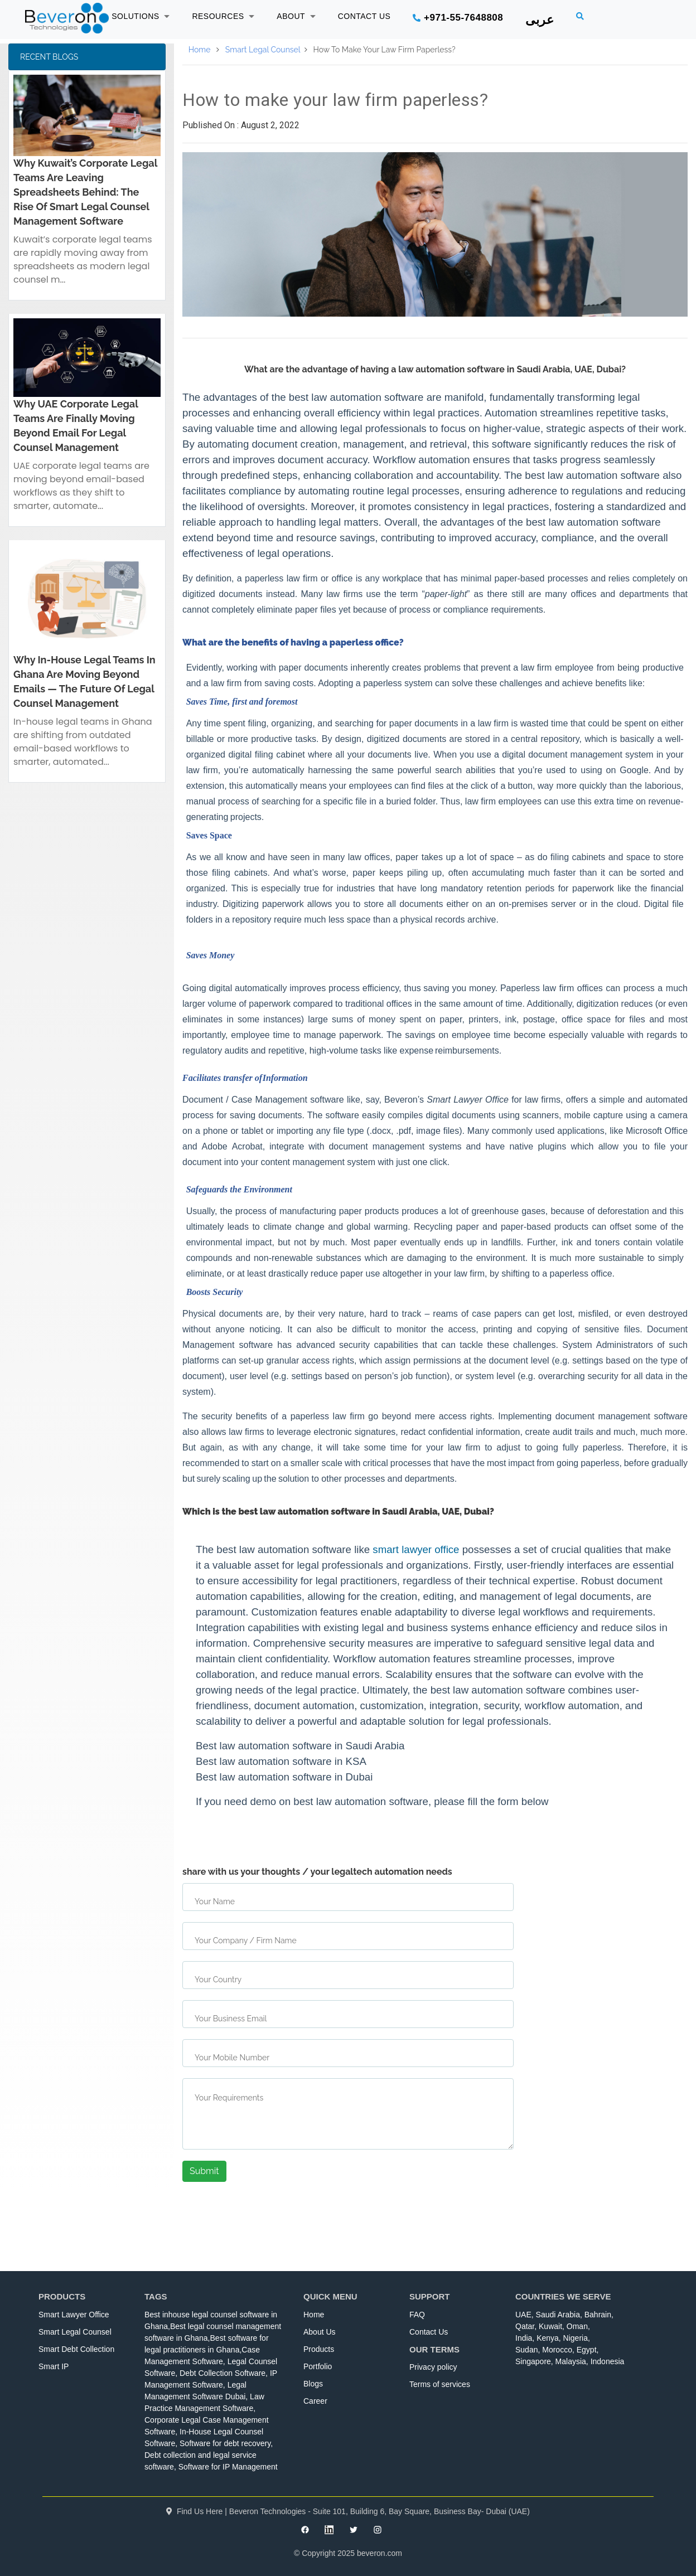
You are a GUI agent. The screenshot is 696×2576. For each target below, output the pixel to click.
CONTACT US (364, 16)
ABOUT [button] (296, 16)
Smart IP (53, 2366)
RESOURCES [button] (223, 16)
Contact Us (428, 2331)
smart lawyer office (416, 1549)
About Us (319, 2331)
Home (199, 49)
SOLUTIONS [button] (141, 16)
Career (315, 2400)
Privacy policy (433, 2366)
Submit (204, 2171)
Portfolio (317, 2366)
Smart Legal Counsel (263, 49)
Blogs (313, 2383)
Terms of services (439, 2384)
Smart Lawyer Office (73, 2314)
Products (318, 2349)
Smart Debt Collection (76, 2349)
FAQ (417, 2314)
